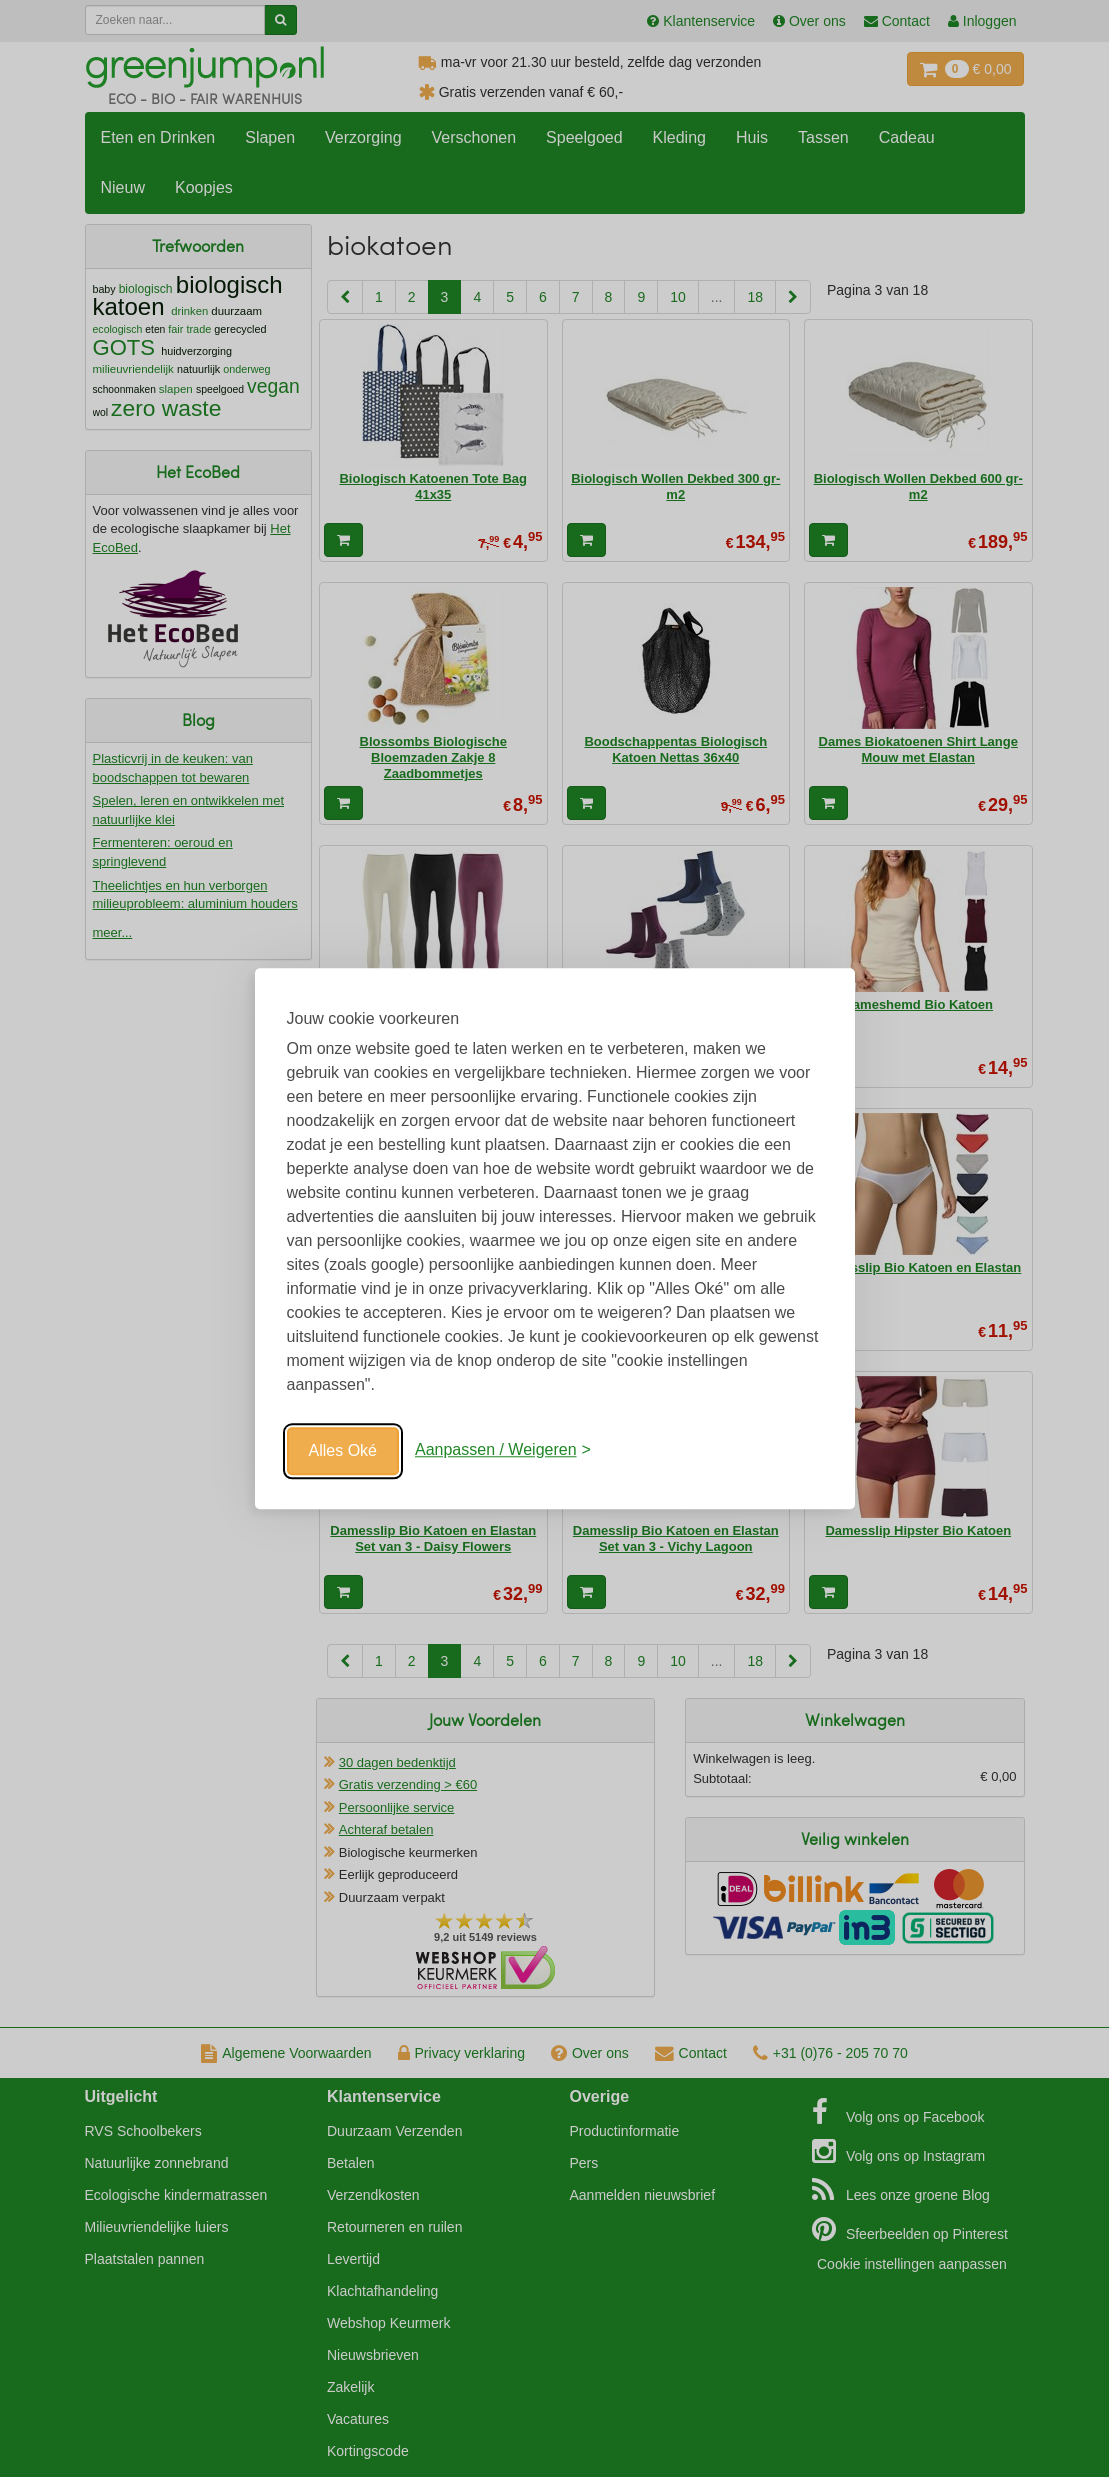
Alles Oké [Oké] (343, 1450)
